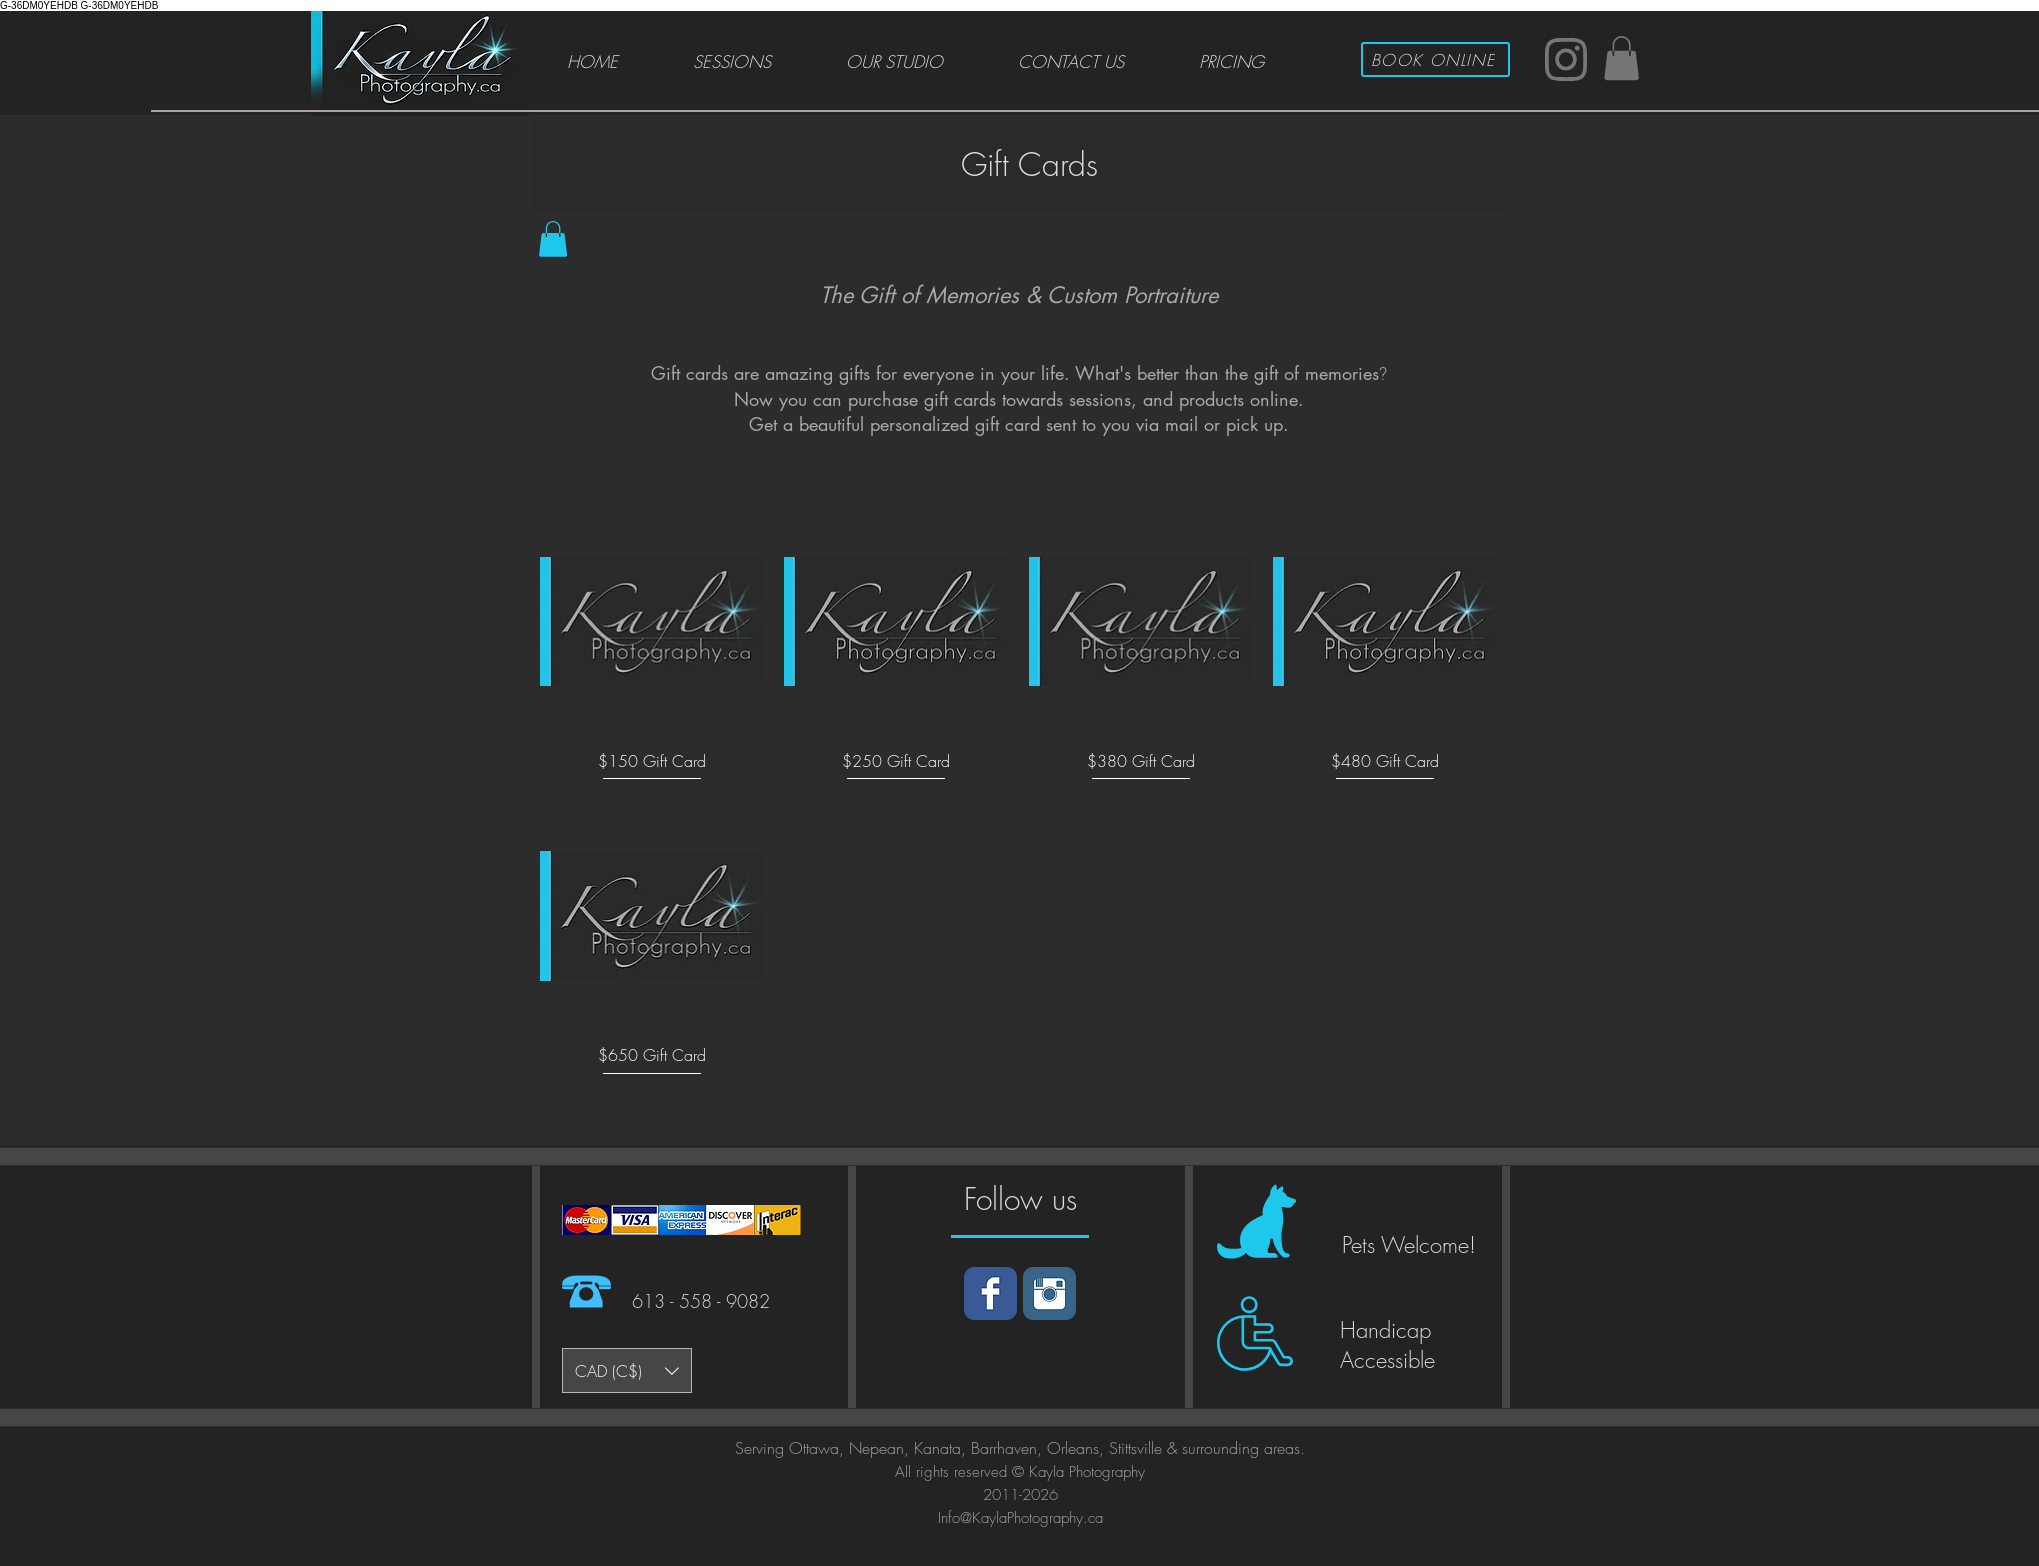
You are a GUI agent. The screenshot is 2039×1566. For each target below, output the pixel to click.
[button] (1621, 58)
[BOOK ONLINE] (1435, 59)
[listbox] (627, 1370)
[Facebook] (990, 1293)
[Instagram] (1049, 1293)
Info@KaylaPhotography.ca (1020, 1518)
